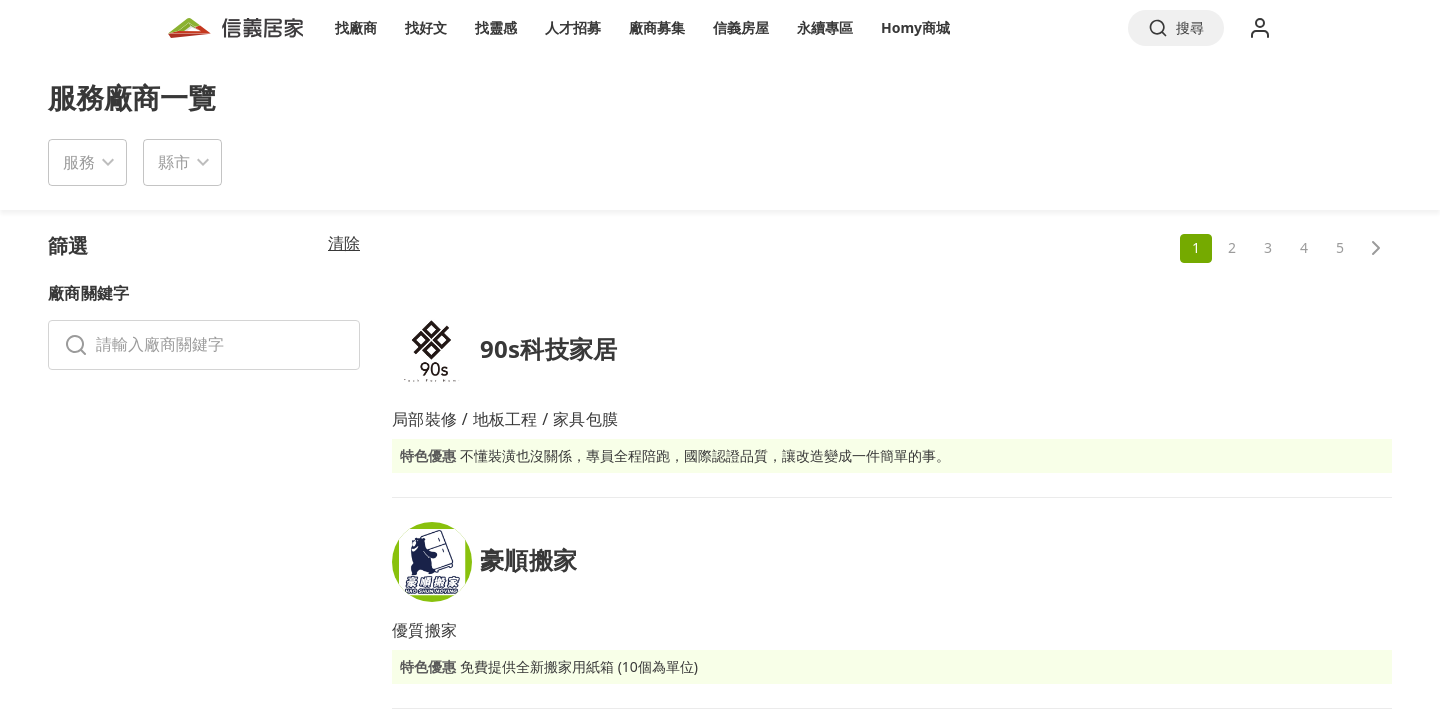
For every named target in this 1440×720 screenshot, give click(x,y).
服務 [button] (79, 162)
